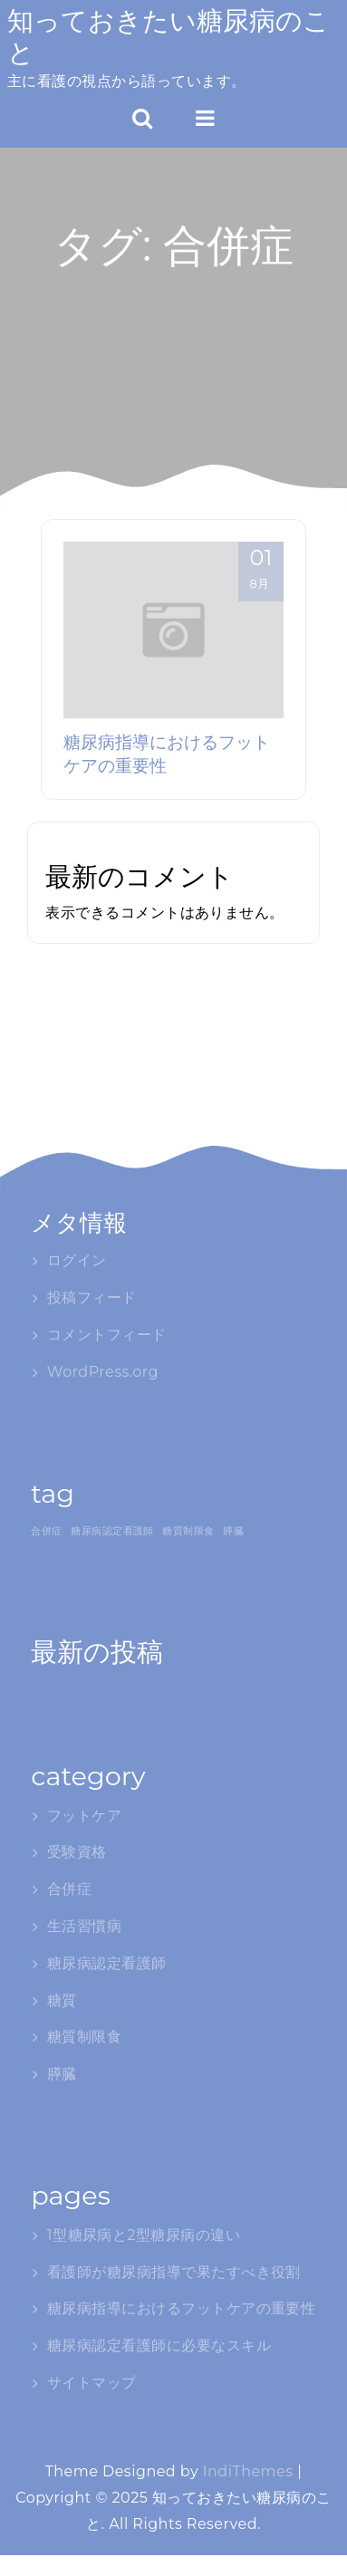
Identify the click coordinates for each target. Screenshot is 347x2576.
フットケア (84, 1815)
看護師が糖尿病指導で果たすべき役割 (174, 2272)
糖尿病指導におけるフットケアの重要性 (181, 2308)
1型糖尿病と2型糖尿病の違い (144, 2235)
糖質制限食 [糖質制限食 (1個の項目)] (188, 1530)
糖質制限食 (84, 2036)
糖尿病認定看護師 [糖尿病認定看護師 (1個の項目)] (112, 1530)
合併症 (69, 1889)
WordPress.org (103, 1371)
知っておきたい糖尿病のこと (168, 36)
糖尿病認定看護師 (107, 1963)
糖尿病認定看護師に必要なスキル (159, 2345)
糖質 (62, 2000)
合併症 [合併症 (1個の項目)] (46, 1530)
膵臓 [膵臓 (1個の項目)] (233, 1530)
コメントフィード (107, 1334)
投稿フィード (92, 1297)
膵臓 (62, 2073)
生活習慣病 (84, 1926)
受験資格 (77, 1851)
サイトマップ (92, 2382)
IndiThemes (248, 2471)
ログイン (77, 1260)
